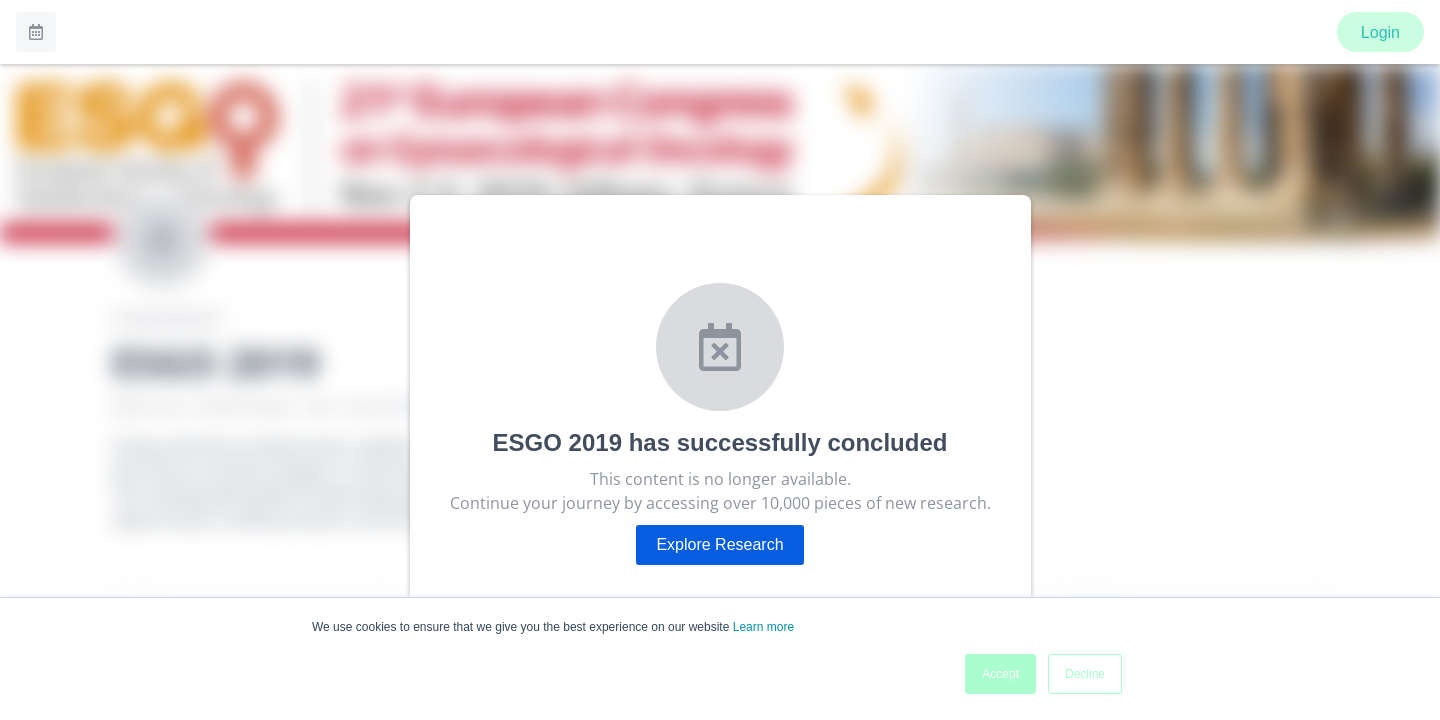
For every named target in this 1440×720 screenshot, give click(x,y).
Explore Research (719, 544)
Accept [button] (1000, 674)
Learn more (763, 627)
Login (1380, 32)
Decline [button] (1085, 674)
